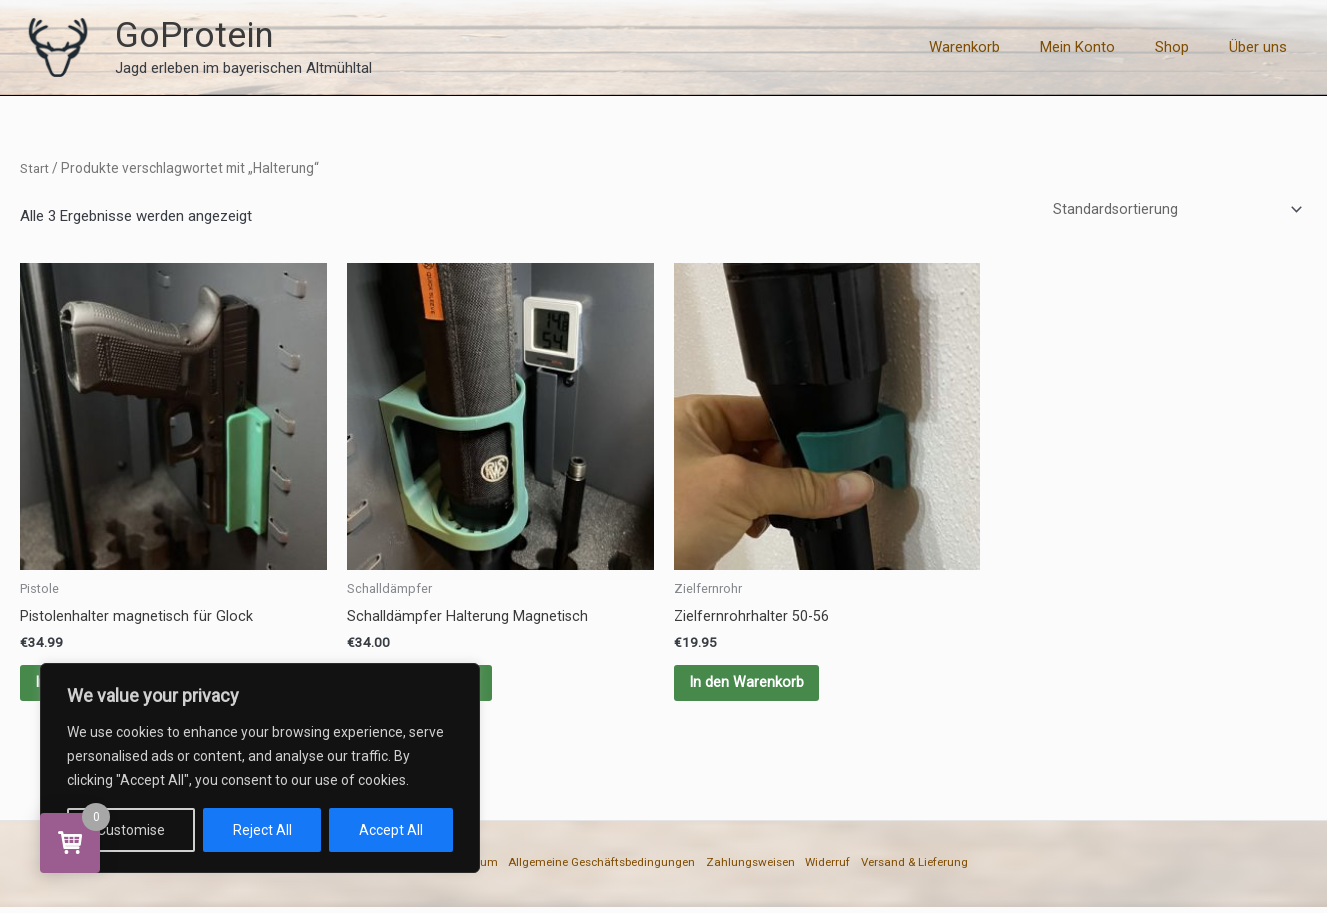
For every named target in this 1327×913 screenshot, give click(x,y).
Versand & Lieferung (975, 871)
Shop (1187, 47)
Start (36, 168)
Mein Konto (1102, 47)
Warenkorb (999, 47)
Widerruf (865, 871)
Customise (131, 830)
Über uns (1263, 47)
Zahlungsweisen (768, 871)
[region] (260, 768)
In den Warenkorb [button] (751, 687)
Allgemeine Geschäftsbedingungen (586, 871)
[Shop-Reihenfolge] (1174, 210)
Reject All (262, 830)
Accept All (391, 830)
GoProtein (194, 35)
